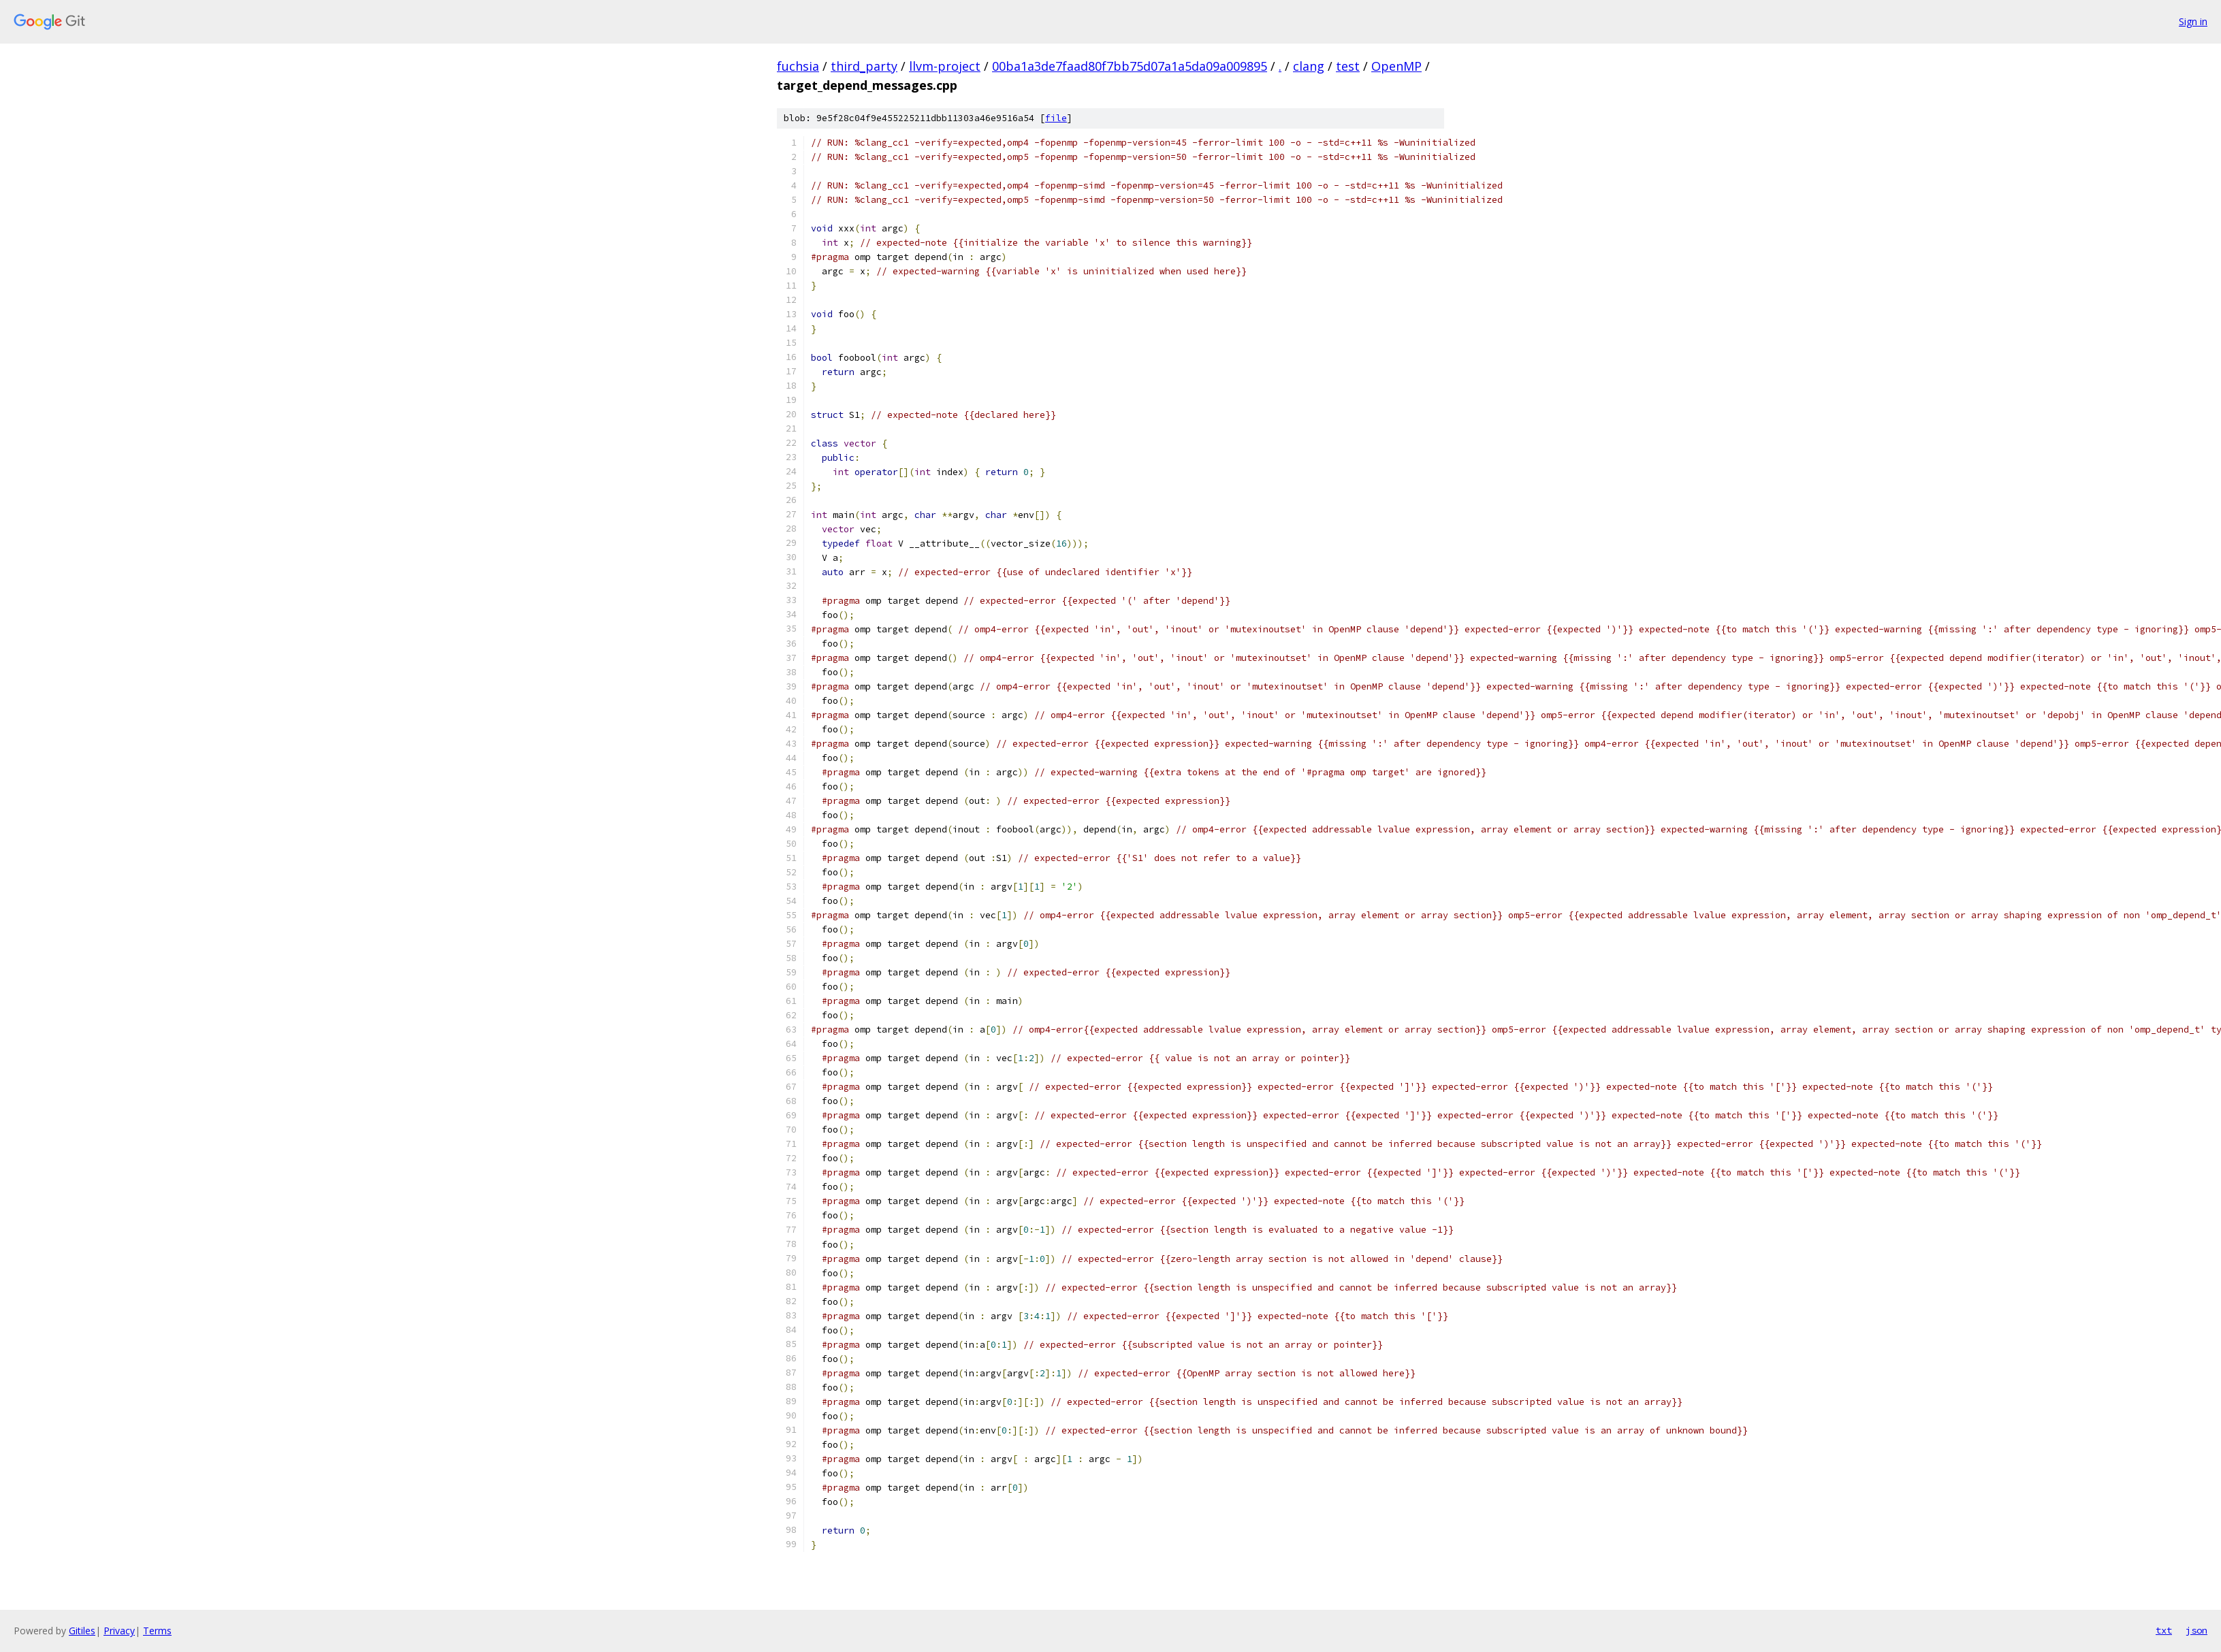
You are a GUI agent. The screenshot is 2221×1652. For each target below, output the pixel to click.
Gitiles (82, 1630)
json (2196, 1630)
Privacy (119, 1630)
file (1056, 118)
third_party (864, 66)
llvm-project (944, 66)
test (1348, 66)
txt (2164, 1630)
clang (1308, 66)
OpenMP (1396, 66)
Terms (157, 1630)
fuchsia (798, 66)
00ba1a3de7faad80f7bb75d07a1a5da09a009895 (1129, 66)
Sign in (2193, 21)
